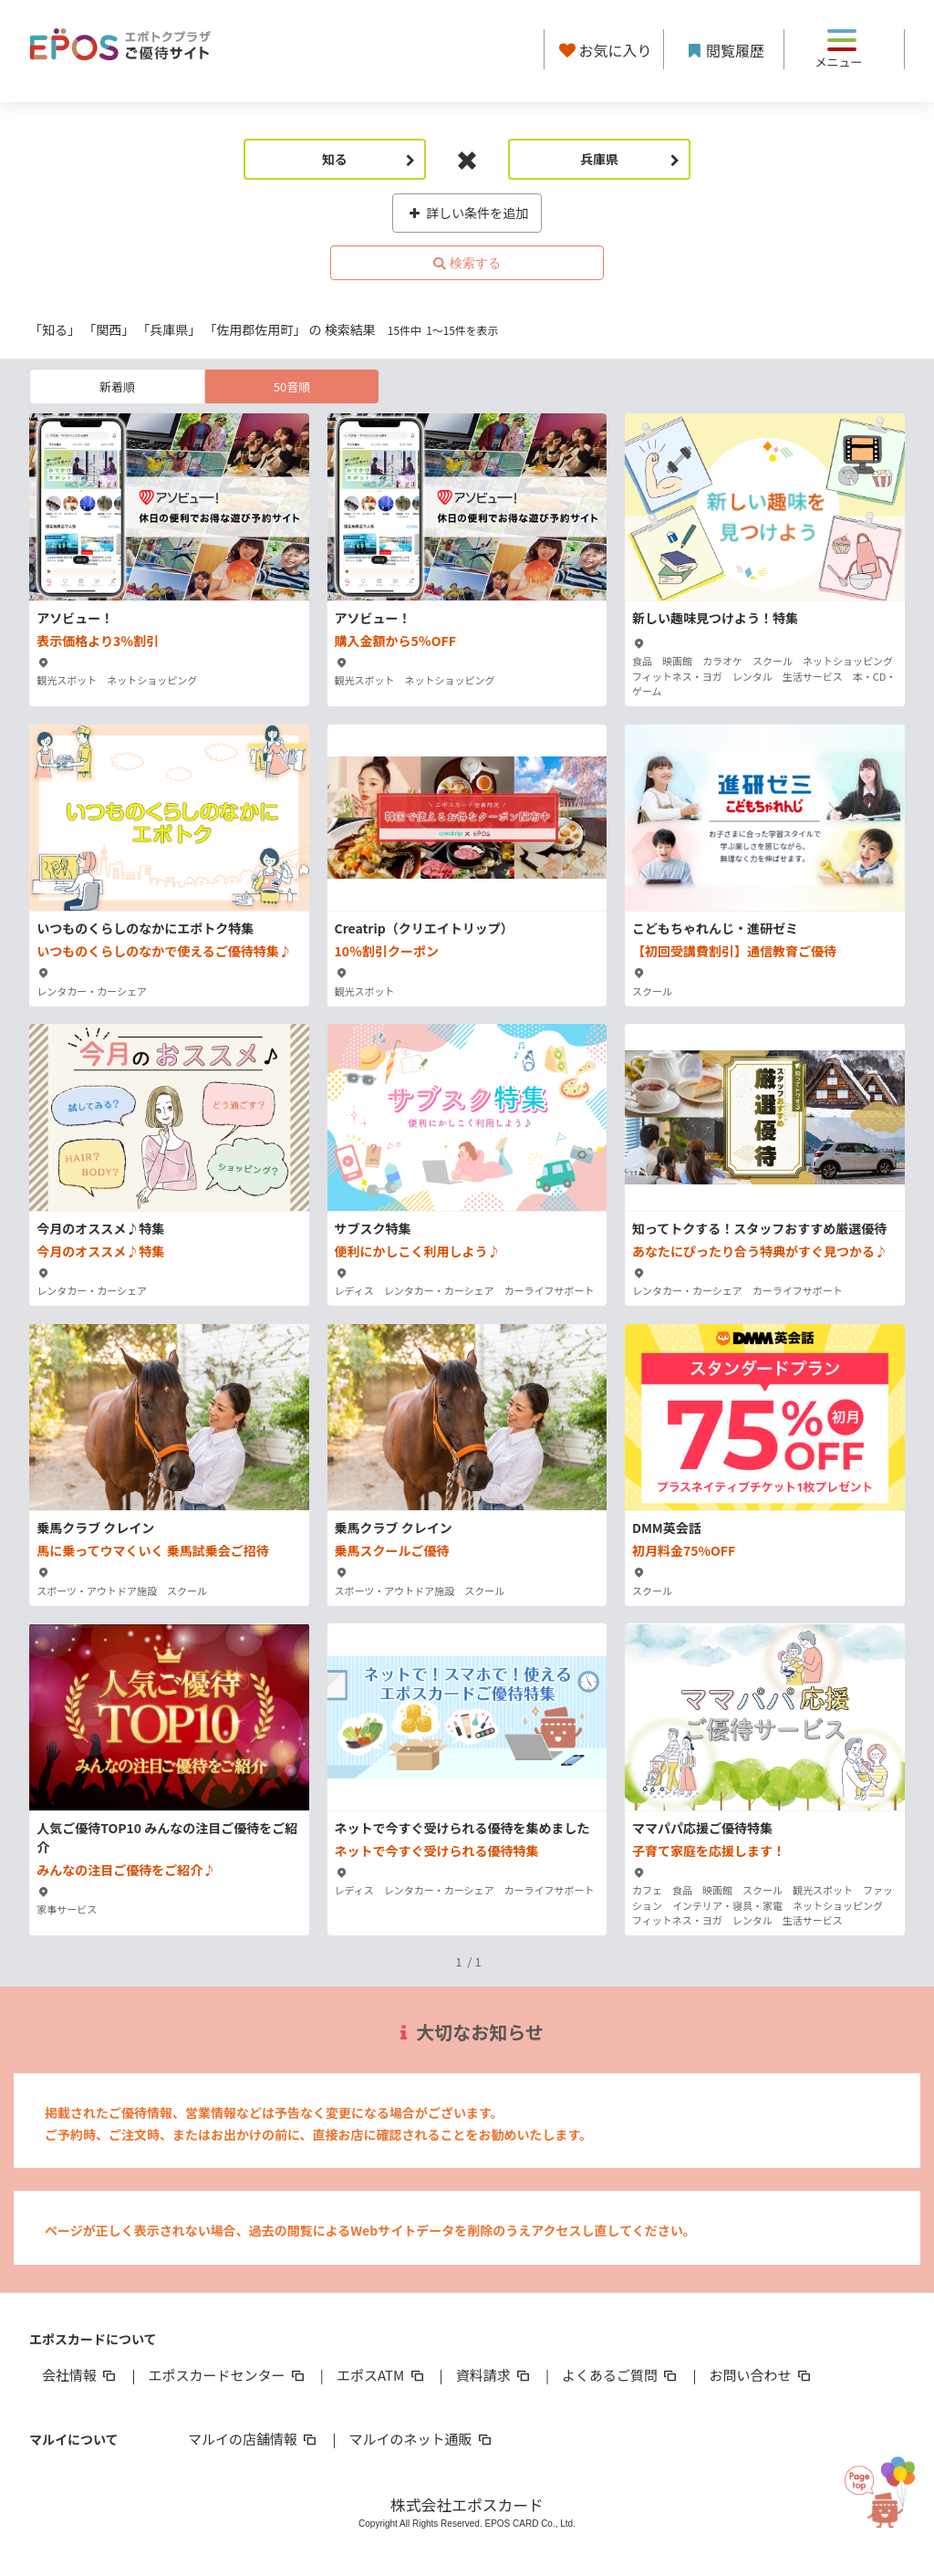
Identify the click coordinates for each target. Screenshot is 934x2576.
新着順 (117, 386)
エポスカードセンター (227, 2374)
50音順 (292, 386)
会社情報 (80, 2374)
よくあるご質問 (621, 2374)
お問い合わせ (762, 2374)
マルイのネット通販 (420, 2438)
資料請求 (494, 2374)
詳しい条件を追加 (467, 212)
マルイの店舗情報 (253, 2438)
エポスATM (382, 2374)
